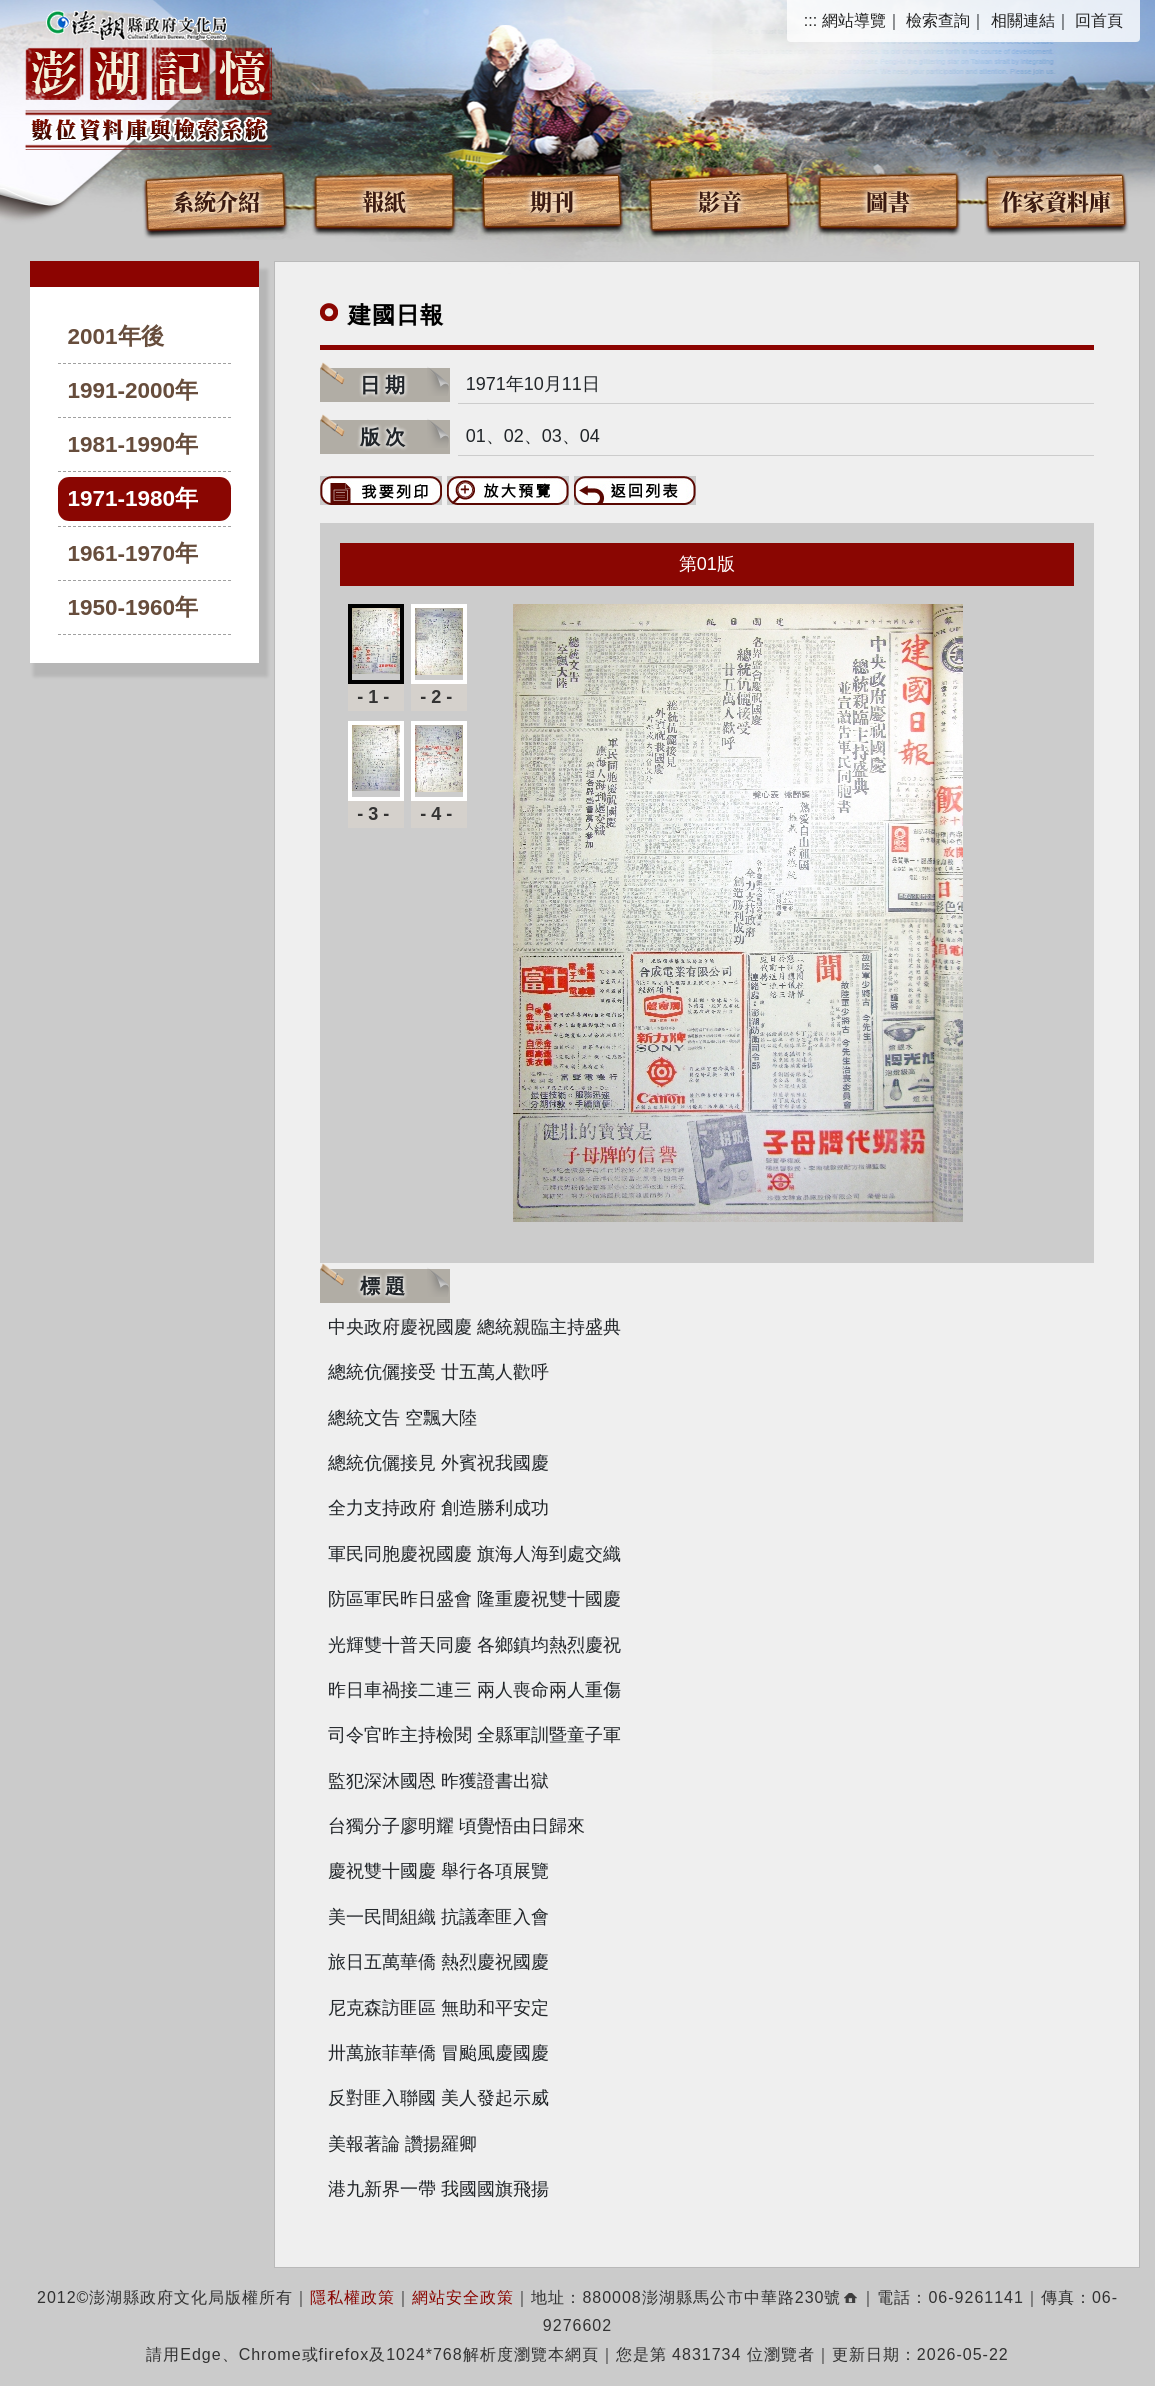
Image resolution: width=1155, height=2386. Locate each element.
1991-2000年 (133, 390)
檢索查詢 (938, 20)
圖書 (888, 200)
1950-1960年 (133, 607)
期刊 (552, 200)
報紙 (384, 200)
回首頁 (1099, 20)
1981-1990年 (133, 444)
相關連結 (1023, 20)
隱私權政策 (352, 2297)
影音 (720, 200)
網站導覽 (854, 20)
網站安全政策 (463, 2297)
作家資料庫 (1056, 200)
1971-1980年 (133, 498)
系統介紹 (216, 200)
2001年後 (116, 336)
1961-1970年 (133, 553)
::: (810, 20)
